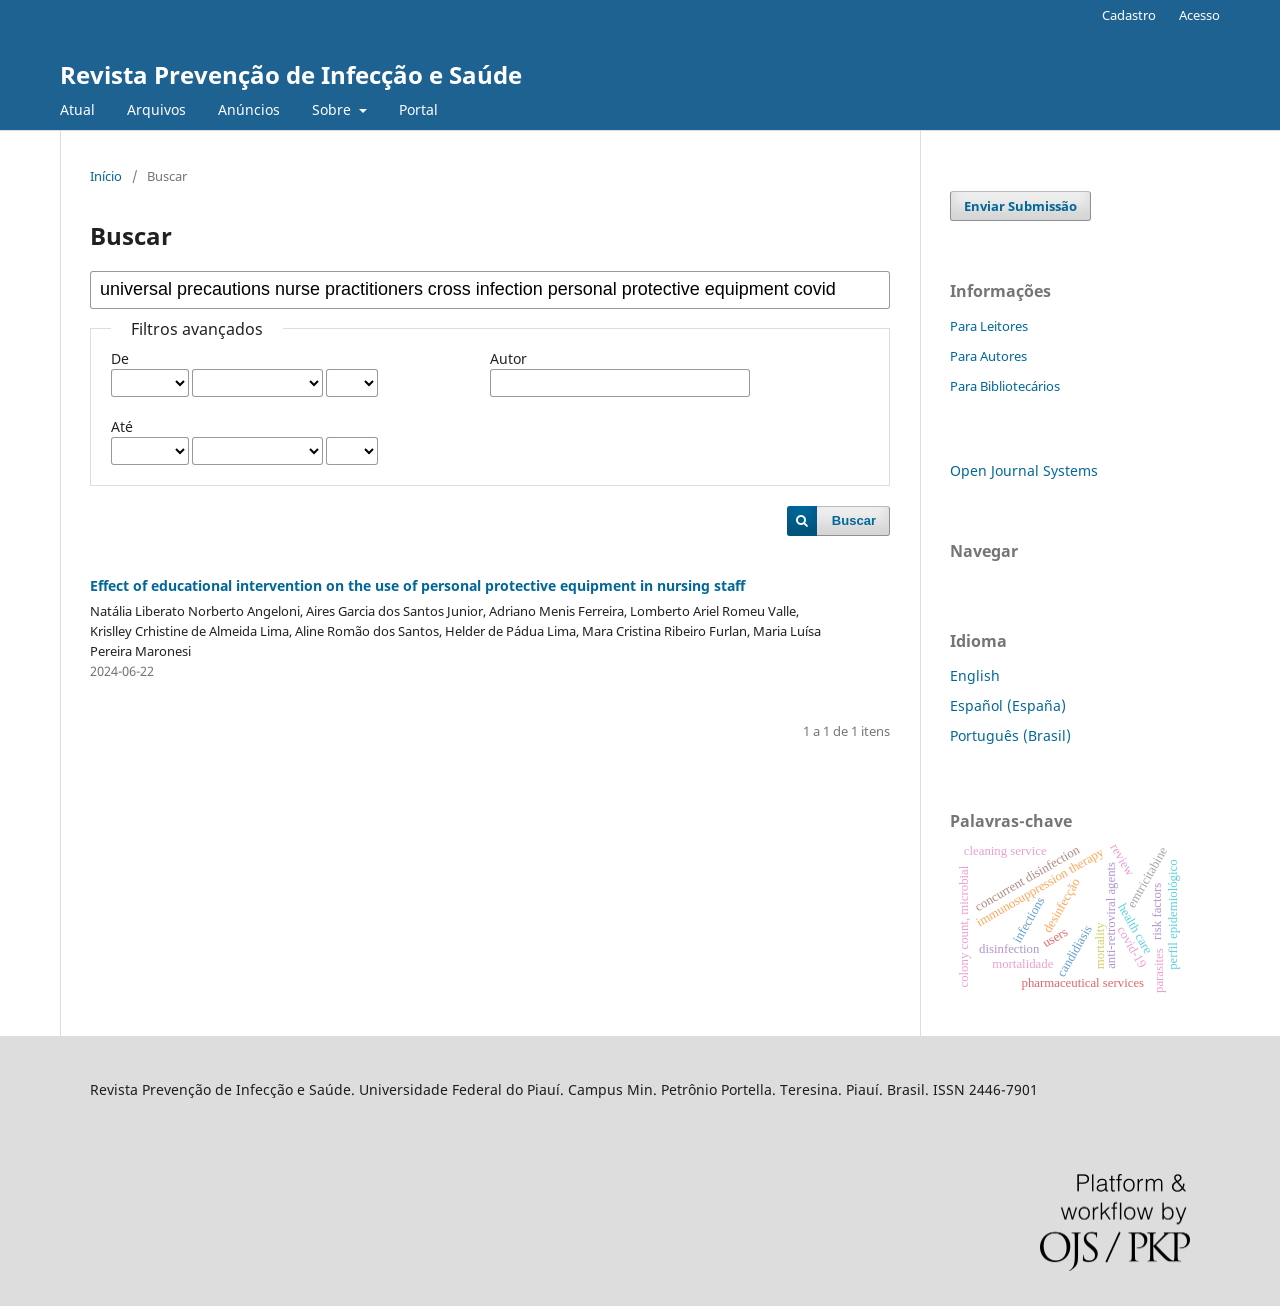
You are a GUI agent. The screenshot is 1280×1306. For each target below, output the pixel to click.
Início (106, 176)
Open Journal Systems (1024, 470)
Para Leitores (989, 326)
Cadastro (1129, 15)
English (975, 675)
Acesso (1199, 15)
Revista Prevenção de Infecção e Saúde (291, 74)
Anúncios (249, 109)
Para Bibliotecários (1005, 386)
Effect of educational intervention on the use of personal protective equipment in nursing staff (417, 585)
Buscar (854, 520)
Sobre (333, 109)
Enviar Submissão (1020, 206)
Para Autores (988, 356)
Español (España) (1008, 705)
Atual (77, 109)
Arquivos (156, 109)
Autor (508, 358)
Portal (418, 109)
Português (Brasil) (1010, 735)
